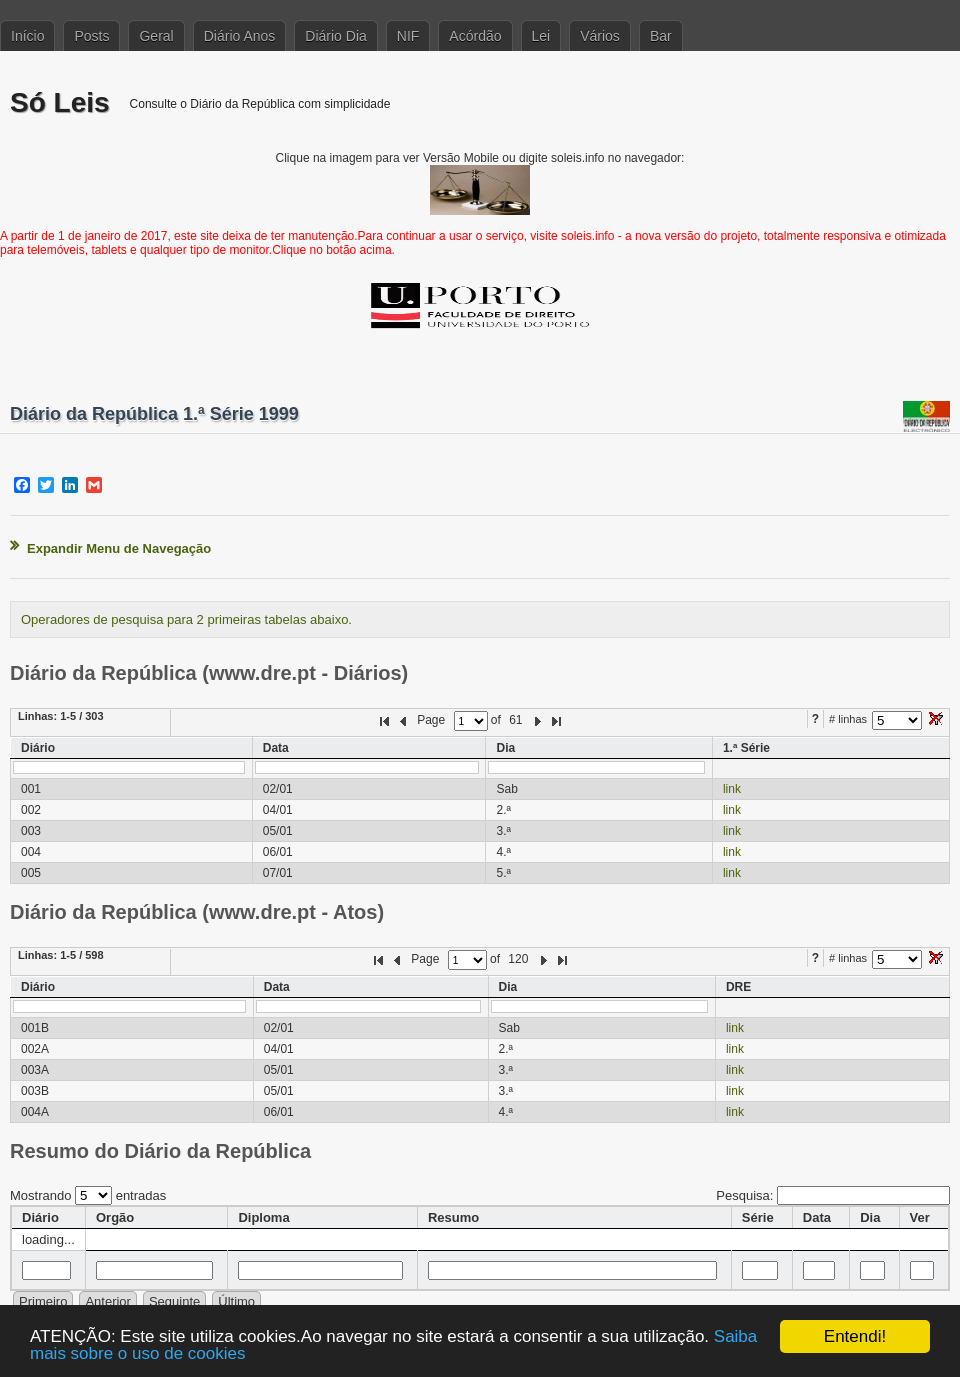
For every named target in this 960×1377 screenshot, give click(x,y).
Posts (91, 36)
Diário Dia (335, 36)
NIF (408, 36)
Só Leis (60, 102)
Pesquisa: (833, 1195)
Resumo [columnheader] (453, 1217)
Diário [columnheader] (40, 1217)
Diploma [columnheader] (263, 1217)
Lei (541, 36)
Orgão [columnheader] (115, 1217)
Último (236, 1301)
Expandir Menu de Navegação (119, 548)
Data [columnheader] (817, 1217)
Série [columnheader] (758, 1217)
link (732, 789)
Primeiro (43, 1301)
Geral (156, 36)
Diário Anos (240, 36)
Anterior (108, 1301)
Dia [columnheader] (870, 1217)
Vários (600, 36)
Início (27, 36)
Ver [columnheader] (920, 1217)
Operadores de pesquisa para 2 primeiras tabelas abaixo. (186, 619)
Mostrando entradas (88, 1195)
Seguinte (174, 1301)
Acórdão (475, 36)
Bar (661, 36)
